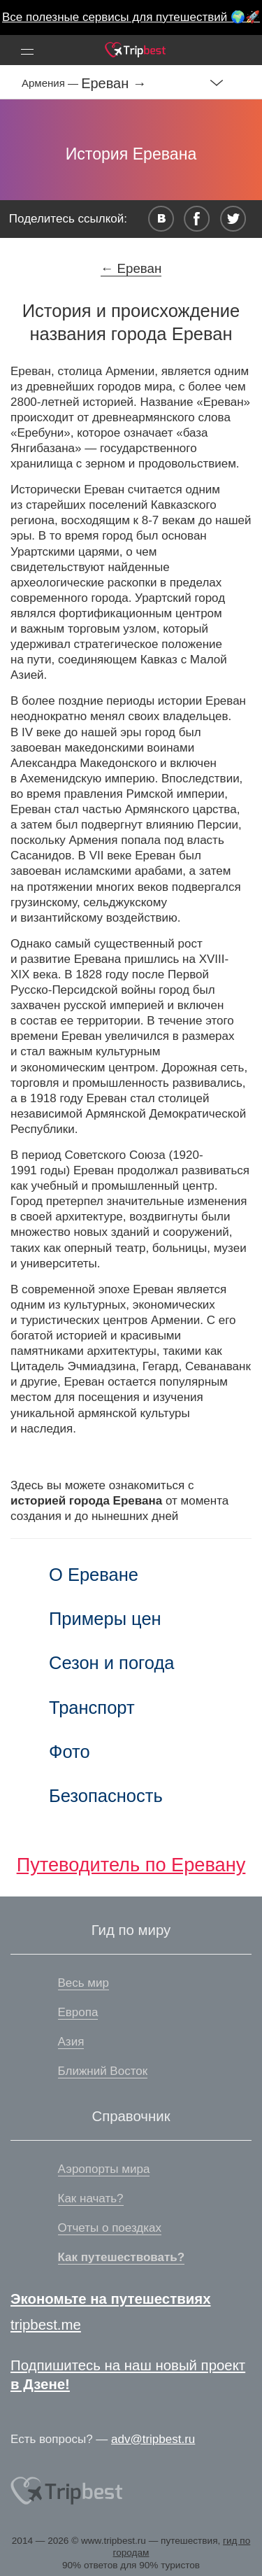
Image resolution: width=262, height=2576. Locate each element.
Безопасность (106, 1796)
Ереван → (114, 83)
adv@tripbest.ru (153, 2439)
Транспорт (92, 1707)
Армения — (51, 83)
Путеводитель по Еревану (131, 1864)
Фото (69, 1751)
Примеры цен (105, 1618)
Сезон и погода (112, 1663)
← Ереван (131, 268)
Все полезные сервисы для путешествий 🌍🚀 (131, 17)
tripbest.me (45, 2324)
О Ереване (93, 1574)
